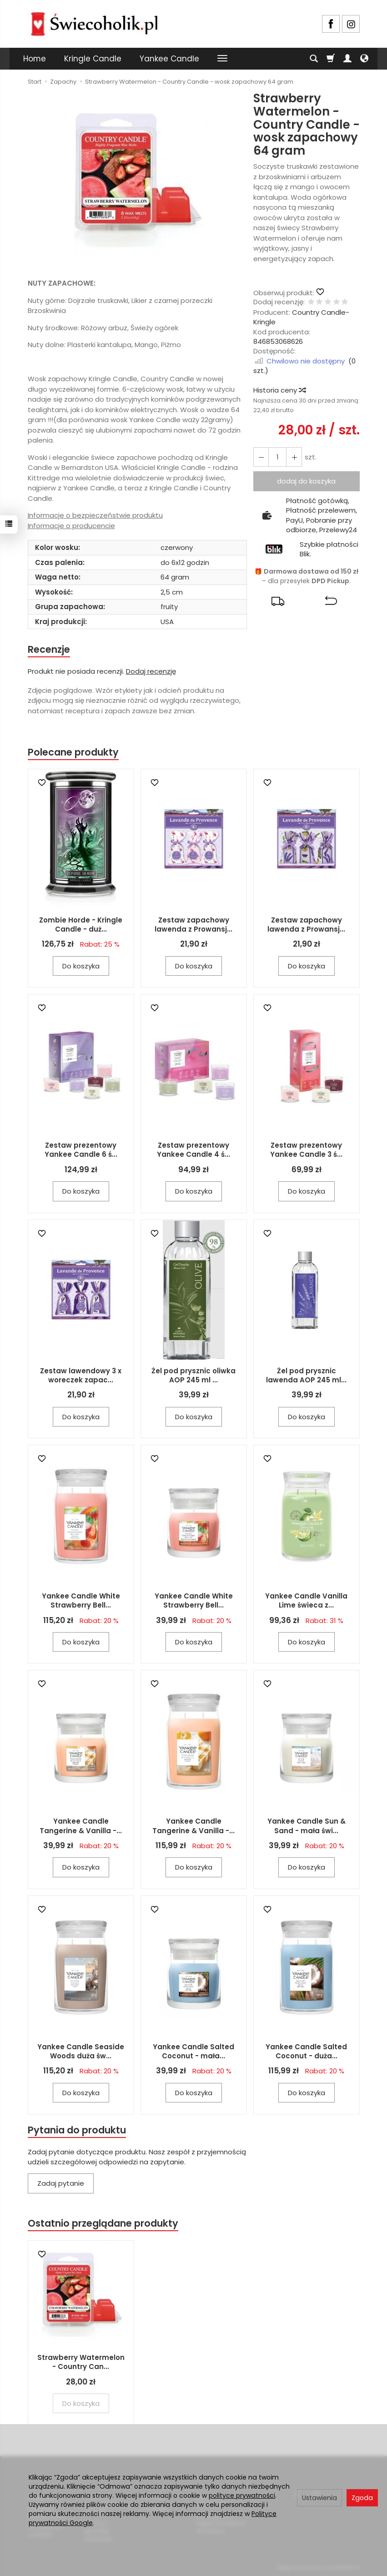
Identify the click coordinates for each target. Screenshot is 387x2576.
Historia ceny (279, 390)
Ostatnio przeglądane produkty (103, 2223)
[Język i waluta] (364, 59)
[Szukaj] (313, 59)
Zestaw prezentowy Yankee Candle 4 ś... (193, 1150)
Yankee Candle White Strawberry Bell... (81, 1601)
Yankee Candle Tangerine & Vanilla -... (81, 1826)
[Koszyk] (330, 59)
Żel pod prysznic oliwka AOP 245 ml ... (193, 1375)
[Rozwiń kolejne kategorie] (222, 59)
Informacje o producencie (71, 525)
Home (34, 58)
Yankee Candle (169, 58)
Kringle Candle (92, 58)
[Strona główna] (94, 23)
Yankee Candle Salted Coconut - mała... (193, 2051)
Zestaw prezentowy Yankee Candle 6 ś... (81, 1150)
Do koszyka (81, 966)
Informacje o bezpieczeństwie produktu (95, 515)
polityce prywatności (242, 2495)
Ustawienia (319, 2497)
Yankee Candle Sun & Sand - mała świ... (306, 1826)
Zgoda (362, 2497)
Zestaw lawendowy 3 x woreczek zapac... (80, 1375)
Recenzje (49, 649)
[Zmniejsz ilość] (294, 457)
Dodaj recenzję (151, 671)
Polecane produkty (73, 752)
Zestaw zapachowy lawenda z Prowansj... (193, 924)
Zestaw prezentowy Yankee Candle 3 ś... (306, 1150)
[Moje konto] (347, 59)
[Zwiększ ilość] (261, 457)
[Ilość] (277, 457)
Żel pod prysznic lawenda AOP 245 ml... (306, 1375)
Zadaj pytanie (60, 2183)
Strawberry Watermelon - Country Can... (81, 2362)
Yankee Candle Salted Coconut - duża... (306, 2051)
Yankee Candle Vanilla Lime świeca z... (306, 1601)
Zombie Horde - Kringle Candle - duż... (80, 924)
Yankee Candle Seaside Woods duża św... (80, 2051)
